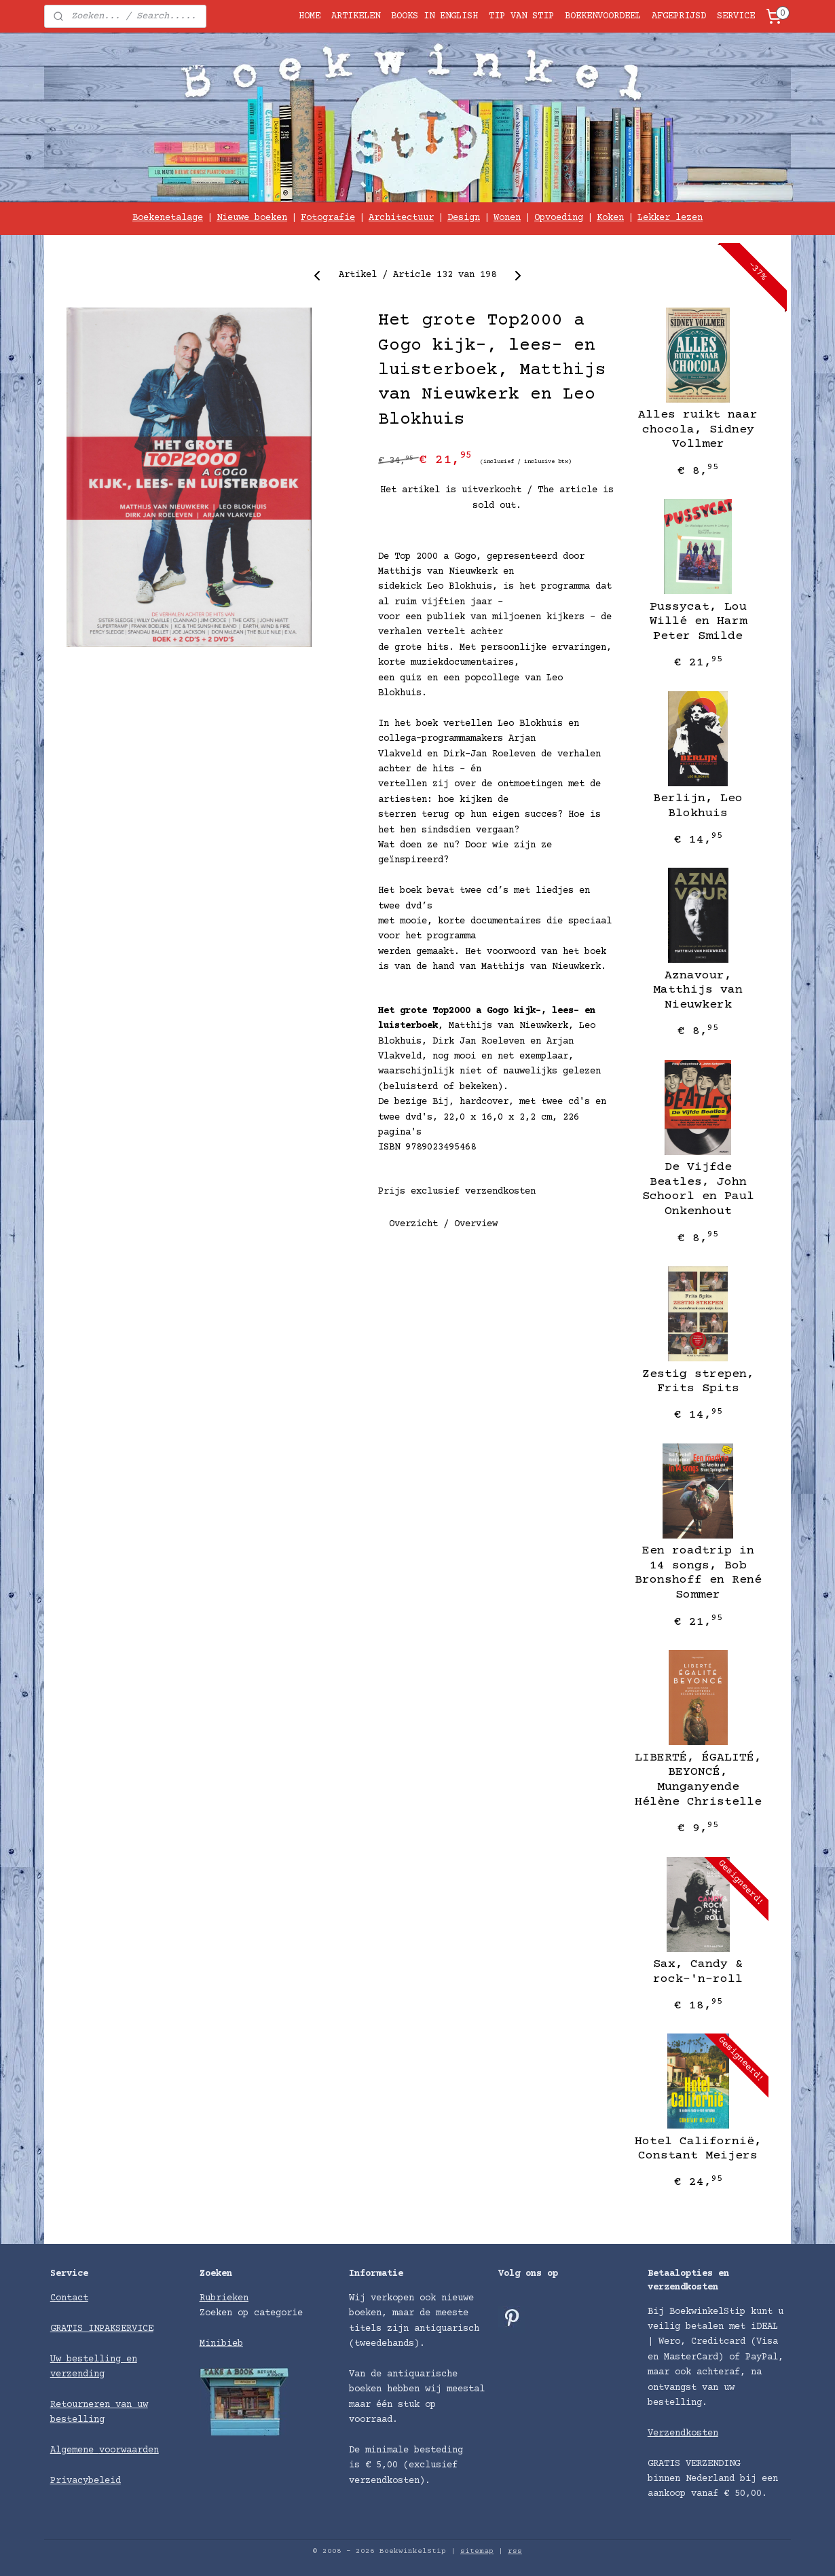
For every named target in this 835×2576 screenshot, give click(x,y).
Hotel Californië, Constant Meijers (698, 2149)
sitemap (477, 2551)
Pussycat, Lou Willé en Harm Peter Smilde (698, 621)
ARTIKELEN (355, 16)
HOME (309, 16)
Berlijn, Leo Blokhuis (698, 806)
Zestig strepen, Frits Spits (698, 1381)
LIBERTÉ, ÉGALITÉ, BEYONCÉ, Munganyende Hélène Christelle (698, 1780)
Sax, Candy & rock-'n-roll (698, 1971)
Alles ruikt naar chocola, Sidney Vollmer (698, 429)
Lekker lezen (670, 218)
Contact (69, 2298)
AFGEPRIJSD (679, 16)
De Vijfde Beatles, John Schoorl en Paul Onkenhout (698, 1189)
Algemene (74, 2450)
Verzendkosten (683, 2433)
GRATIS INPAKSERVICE (101, 2328)
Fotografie (328, 218)
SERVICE (736, 16)
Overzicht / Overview (443, 1223)
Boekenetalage (167, 218)
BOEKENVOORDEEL (603, 16)
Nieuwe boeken (252, 218)
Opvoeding (558, 218)
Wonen (507, 218)
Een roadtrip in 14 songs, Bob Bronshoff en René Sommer (698, 1573)
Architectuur (401, 218)
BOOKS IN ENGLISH (434, 16)
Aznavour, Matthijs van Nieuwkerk (698, 990)
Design (463, 218)
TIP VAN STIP (521, 16)
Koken (610, 218)
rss (515, 2551)
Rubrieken (224, 2298)
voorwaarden (129, 2450)
